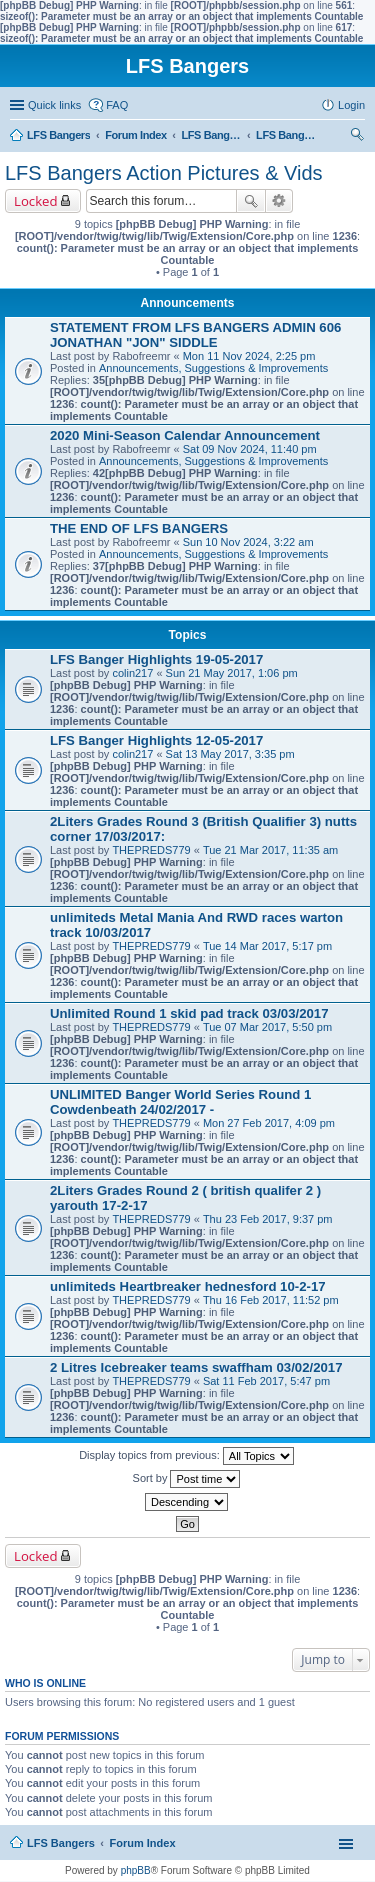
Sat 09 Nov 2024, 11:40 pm (250, 449)
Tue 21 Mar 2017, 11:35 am (270, 850)
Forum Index (143, 1843)
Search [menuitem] (357, 137)
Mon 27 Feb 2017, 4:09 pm (269, 1123)
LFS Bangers (61, 1843)
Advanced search (279, 201)
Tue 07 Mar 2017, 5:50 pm (267, 1027)
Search (251, 201)
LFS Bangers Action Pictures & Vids (164, 173)
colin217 (132, 673)
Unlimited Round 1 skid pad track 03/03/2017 (189, 1013)
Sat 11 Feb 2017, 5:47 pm (266, 1381)
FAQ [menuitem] (117, 105)
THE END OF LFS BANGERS (139, 528)
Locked (36, 201)
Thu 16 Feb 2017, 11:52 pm (271, 1300)
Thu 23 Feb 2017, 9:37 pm (268, 1219)
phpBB (136, 1870)
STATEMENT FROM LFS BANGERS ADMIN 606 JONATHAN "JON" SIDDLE (195, 335)
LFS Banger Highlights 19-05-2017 (156, 659)
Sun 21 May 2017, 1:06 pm (232, 673)
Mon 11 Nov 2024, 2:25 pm (249, 356)
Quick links (54, 105)
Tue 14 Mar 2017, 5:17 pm (267, 946)
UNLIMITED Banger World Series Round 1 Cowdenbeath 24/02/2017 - (180, 1102)
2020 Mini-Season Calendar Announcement (185, 435)
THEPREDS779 (151, 850)
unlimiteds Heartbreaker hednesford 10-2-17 (188, 1286)
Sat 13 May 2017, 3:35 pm (230, 754)
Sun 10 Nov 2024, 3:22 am (248, 542)
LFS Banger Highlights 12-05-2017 (156, 740)
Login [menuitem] (351, 105)
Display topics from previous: (186, 1456)
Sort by (187, 1479)
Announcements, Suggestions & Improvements (213, 368)
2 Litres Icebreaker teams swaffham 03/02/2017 (196, 1367)
